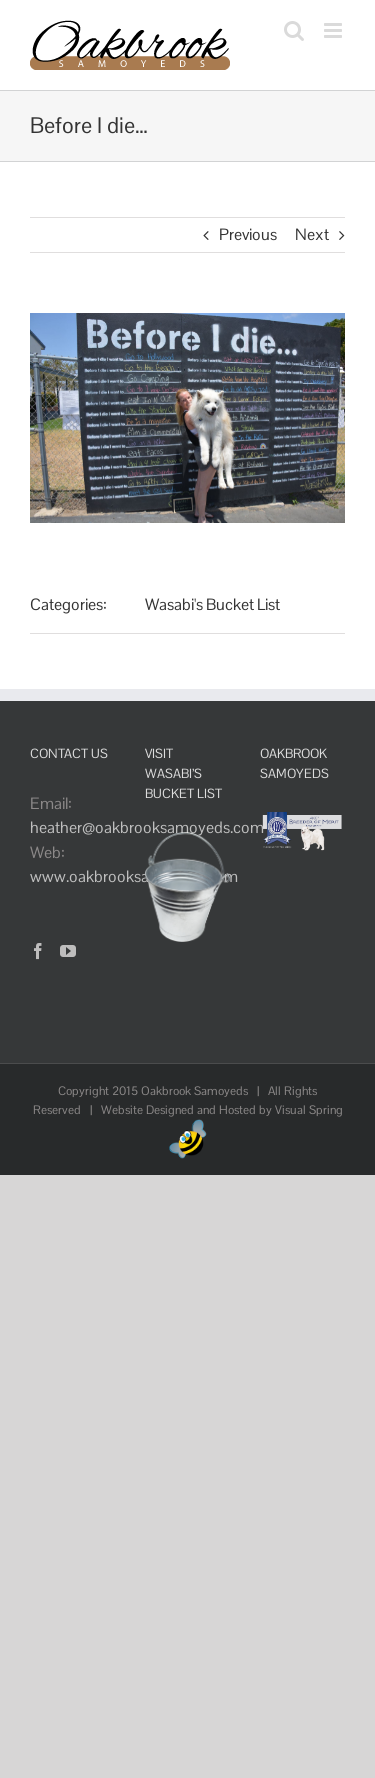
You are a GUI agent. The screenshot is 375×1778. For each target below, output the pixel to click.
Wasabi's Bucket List (212, 604)
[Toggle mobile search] (294, 30)
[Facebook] (38, 951)
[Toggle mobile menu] (334, 30)
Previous (248, 234)
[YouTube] (68, 951)
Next (312, 234)
